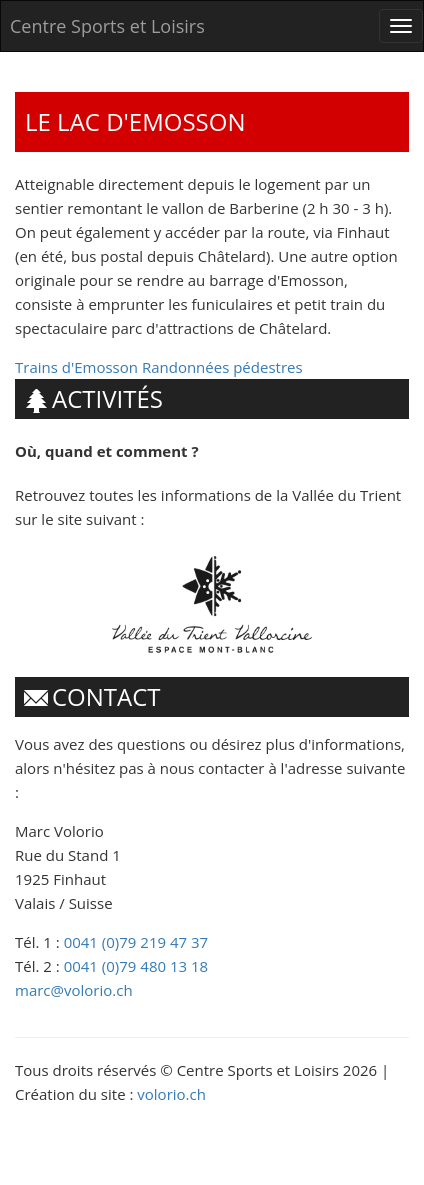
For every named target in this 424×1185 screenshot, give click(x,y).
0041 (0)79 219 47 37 (136, 942)
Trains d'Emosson (76, 367)
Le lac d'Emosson (135, 121)
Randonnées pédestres (222, 367)
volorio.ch (171, 1094)
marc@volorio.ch (74, 990)
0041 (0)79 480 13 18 (136, 966)
